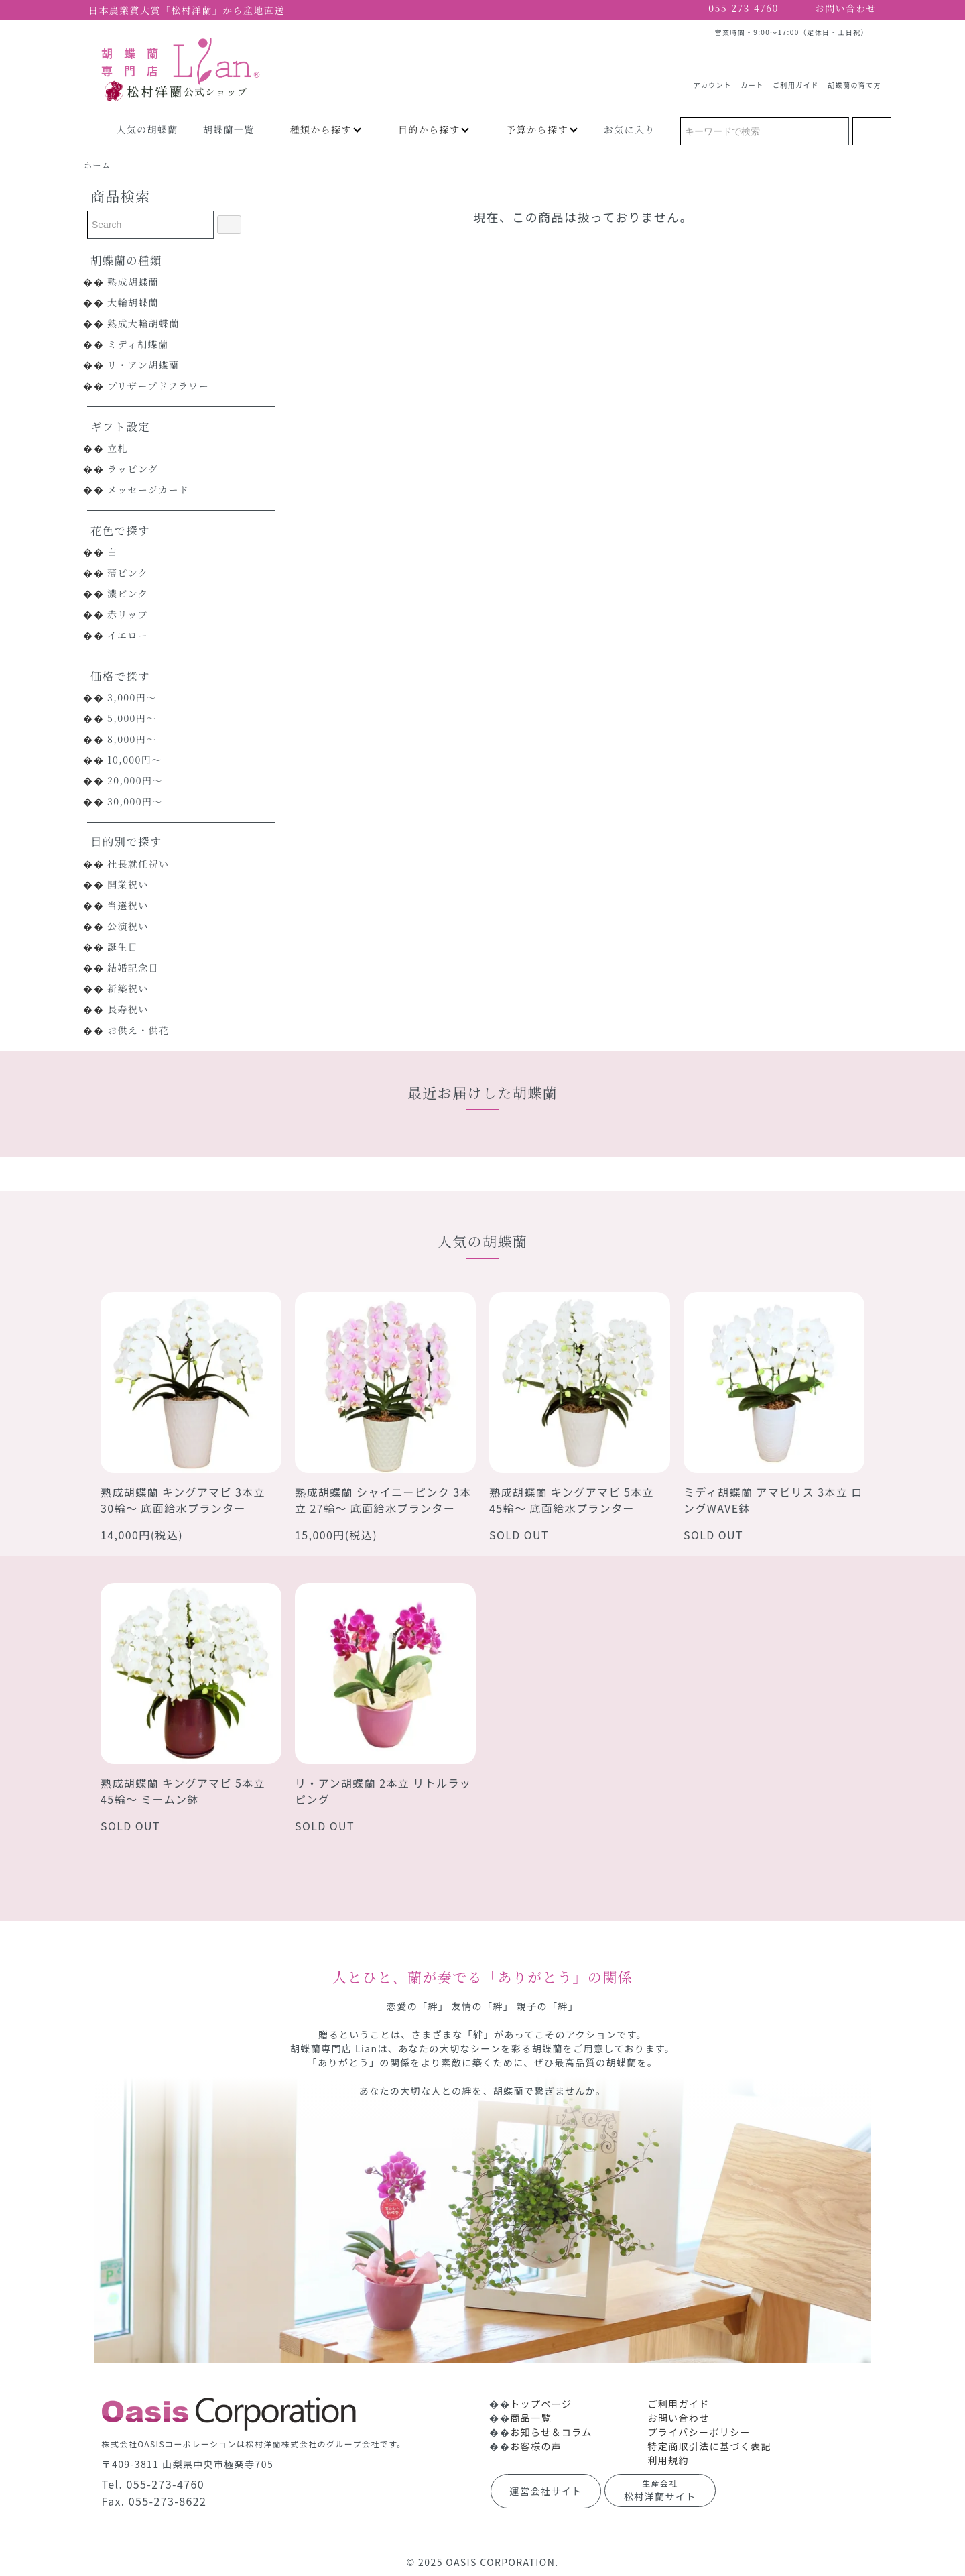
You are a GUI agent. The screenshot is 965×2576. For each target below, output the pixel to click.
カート (752, 80)
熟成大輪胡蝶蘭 (143, 323)
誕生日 (122, 946)
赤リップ (127, 614)
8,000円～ (132, 739)
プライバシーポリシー (699, 2432)
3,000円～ (132, 697)
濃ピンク (127, 593)
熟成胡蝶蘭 (133, 281)
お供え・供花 (138, 1030)
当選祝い (128, 905)
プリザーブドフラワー (158, 385)
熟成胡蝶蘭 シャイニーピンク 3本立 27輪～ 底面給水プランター (383, 1500)
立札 (117, 448)
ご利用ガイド (795, 80)
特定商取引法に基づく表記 (709, 2446)
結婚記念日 (133, 967)
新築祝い (128, 988)
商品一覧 (531, 2417)
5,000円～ (132, 718)
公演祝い (128, 926)
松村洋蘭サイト (660, 2490)
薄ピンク (127, 572)
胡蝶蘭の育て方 (854, 80)
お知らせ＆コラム (551, 2432)
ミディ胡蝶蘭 (137, 344)
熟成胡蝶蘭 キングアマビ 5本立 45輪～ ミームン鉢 (183, 1791)
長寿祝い (128, 1009)
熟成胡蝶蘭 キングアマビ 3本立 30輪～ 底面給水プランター (183, 1500)
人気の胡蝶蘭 (147, 129)
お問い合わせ (678, 2417)
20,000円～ (135, 780)
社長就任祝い (138, 863)
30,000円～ (135, 801)
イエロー (127, 635)
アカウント (713, 80)
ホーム (97, 164)
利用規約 (668, 2460)
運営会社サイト (546, 2491)
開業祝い (128, 884)
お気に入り (629, 129)
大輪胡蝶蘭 (133, 302)
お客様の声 (536, 2446)
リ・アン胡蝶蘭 (143, 364)
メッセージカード (148, 489)
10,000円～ (134, 759)
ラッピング (132, 468)
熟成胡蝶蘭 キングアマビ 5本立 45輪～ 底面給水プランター (571, 1500)
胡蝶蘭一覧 (229, 129)
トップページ (541, 2403)
